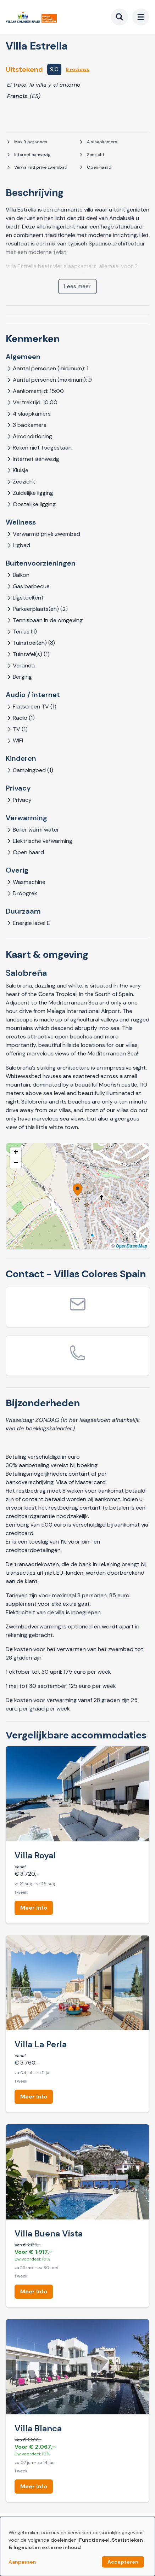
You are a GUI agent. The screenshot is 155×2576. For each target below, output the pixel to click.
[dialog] (77, 2546)
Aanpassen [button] (22, 2562)
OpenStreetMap (131, 1246)
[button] (77, 1189)
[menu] (140, 16)
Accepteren (122, 2562)
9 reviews (77, 69)
